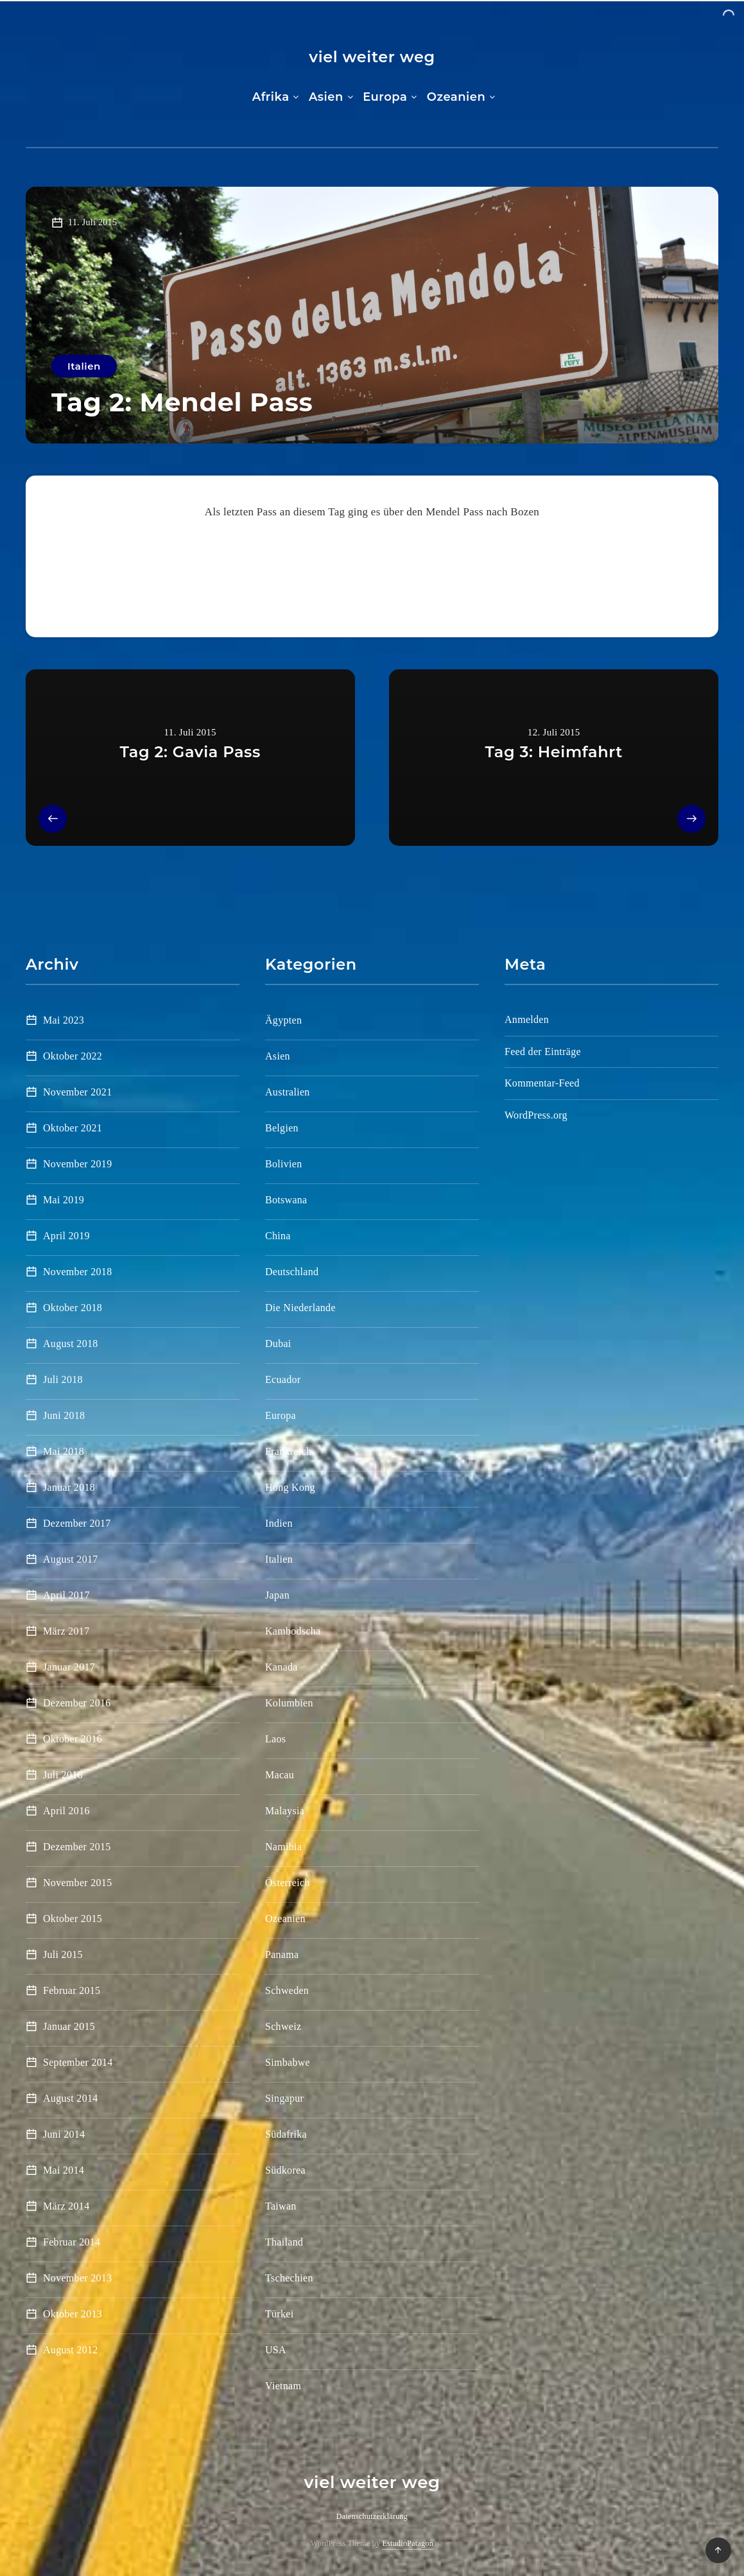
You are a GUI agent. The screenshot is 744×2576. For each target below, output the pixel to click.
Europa (385, 97)
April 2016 (66, 1810)
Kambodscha (293, 1631)
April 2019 (66, 1235)
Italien (84, 366)
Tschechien (289, 2277)
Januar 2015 (69, 2026)
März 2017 (66, 1631)
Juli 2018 (63, 1379)
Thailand (284, 2242)
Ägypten (283, 1020)
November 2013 (77, 2277)
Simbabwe (287, 2062)
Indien (279, 1523)
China (278, 1235)
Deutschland (291, 1271)
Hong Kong (290, 1487)
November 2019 (77, 1163)
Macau (279, 1774)
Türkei (279, 2313)
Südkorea (285, 2170)
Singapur (284, 2098)
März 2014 (66, 2206)
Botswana (286, 1199)
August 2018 (70, 1343)
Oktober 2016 (72, 1738)
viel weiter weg (372, 56)
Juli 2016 (63, 1774)
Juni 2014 (64, 2134)
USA (275, 2349)
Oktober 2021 (72, 1127)
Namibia (283, 1846)
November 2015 (77, 1882)
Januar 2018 (69, 1487)
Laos (275, 1738)
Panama (281, 1954)
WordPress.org (536, 1115)
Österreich (287, 1882)
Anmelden (527, 1019)
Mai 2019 (63, 1199)
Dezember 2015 (77, 1846)
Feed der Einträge (543, 1051)
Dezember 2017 (77, 1523)
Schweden (287, 1990)
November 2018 (77, 1271)
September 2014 (78, 2062)
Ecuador (282, 1379)
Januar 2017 (69, 1667)
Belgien (281, 1127)
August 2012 (70, 2349)
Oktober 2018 (72, 1307)
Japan (277, 1595)
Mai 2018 (63, 1451)
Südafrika (286, 2134)
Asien (326, 97)
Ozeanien (456, 97)
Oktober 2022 (72, 1056)
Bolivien (283, 1163)
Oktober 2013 (72, 2313)
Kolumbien (289, 1702)
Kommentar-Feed (542, 1083)
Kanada (281, 1667)
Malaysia (284, 1810)
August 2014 (70, 2098)
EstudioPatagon (407, 2543)
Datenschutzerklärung (372, 2516)
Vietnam (283, 2385)
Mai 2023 (63, 1020)
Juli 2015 (63, 1954)
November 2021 (77, 1091)
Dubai (278, 1343)
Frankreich (288, 1451)
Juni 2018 (64, 1415)
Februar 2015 (71, 1990)
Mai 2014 (63, 2170)
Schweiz (283, 2026)
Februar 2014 (71, 2242)
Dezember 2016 (77, 1702)
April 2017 (66, 1595)
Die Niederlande (300, 1307)
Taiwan (281, 2206)
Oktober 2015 (72, 1918)
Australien (287, 1091)
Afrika (271, 97)
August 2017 (70, 1559)
